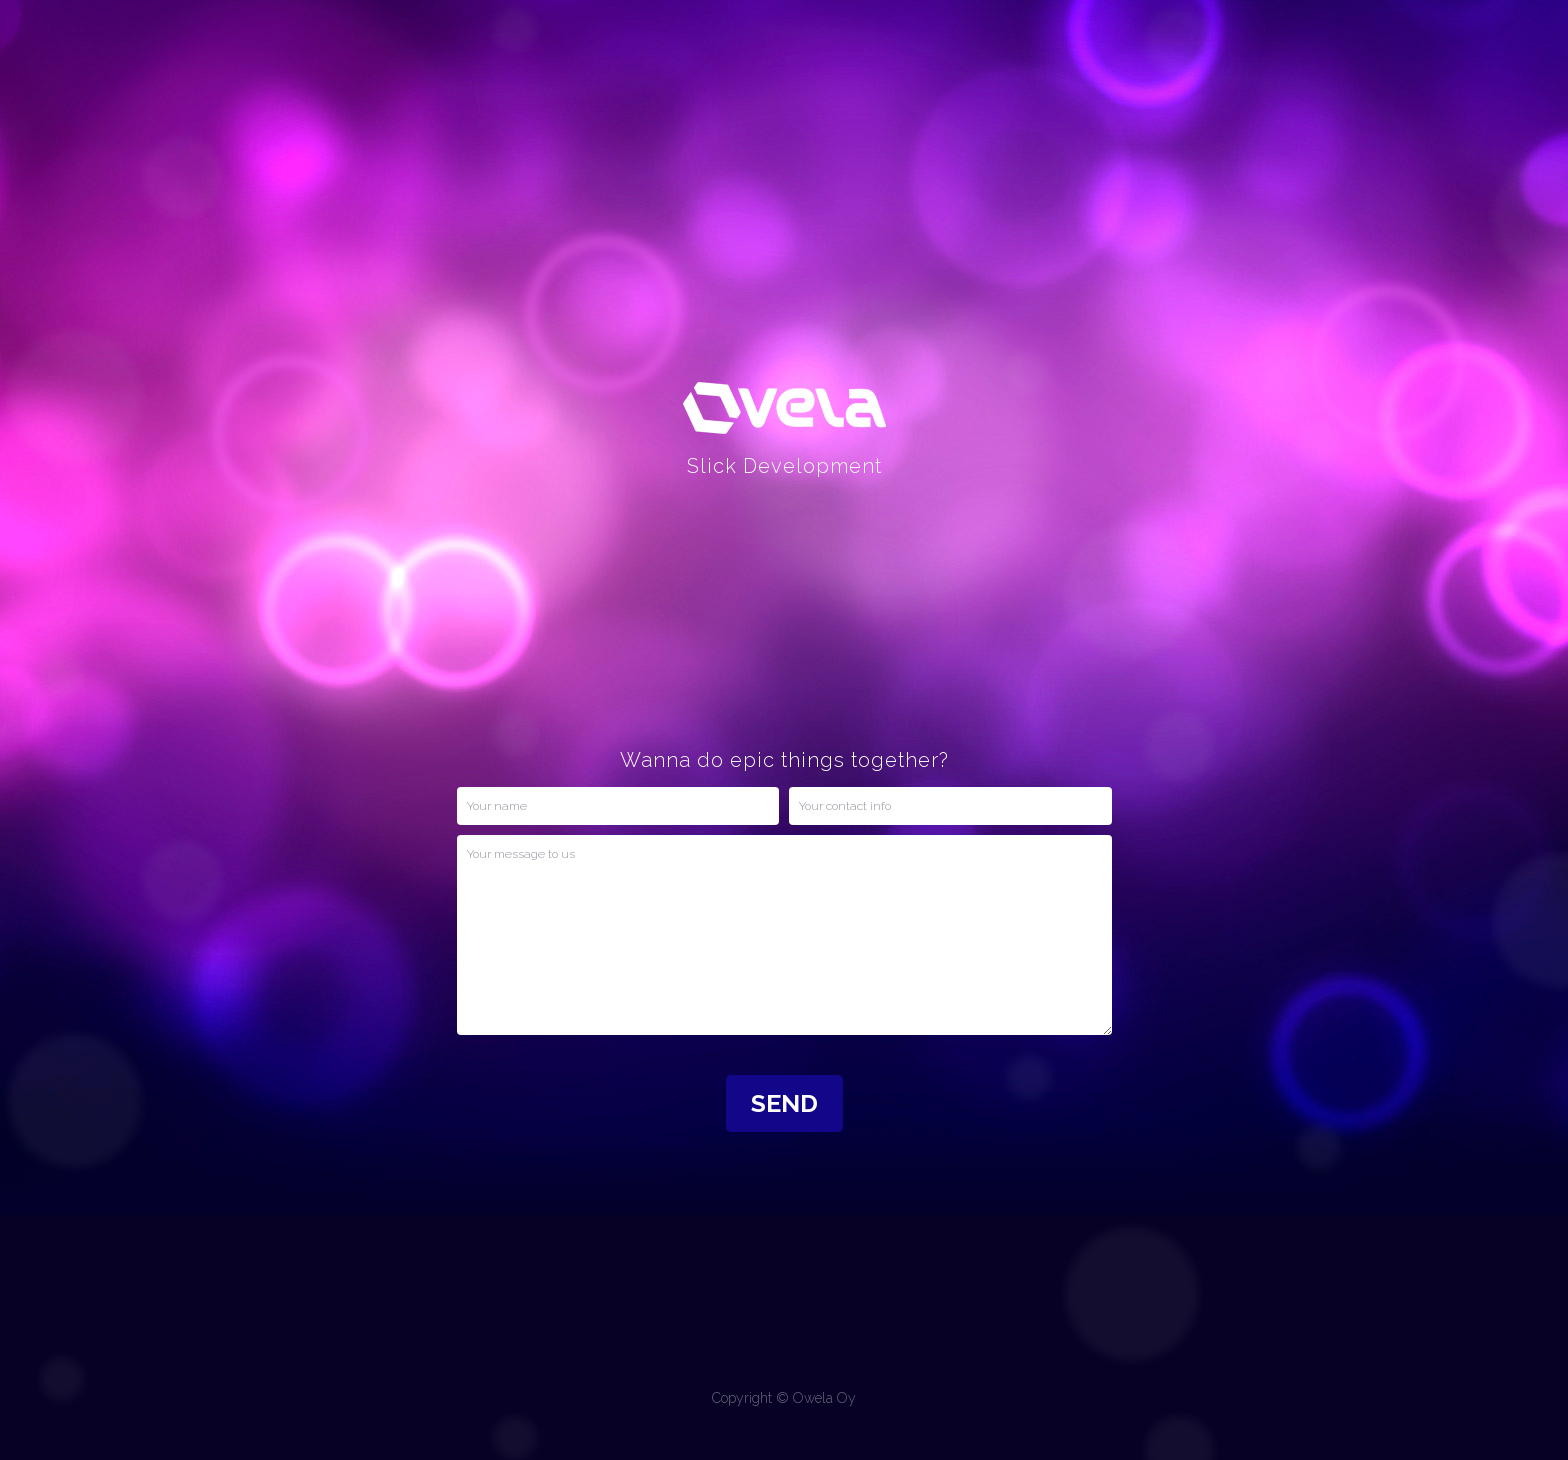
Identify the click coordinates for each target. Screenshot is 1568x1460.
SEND (784, 1103)
